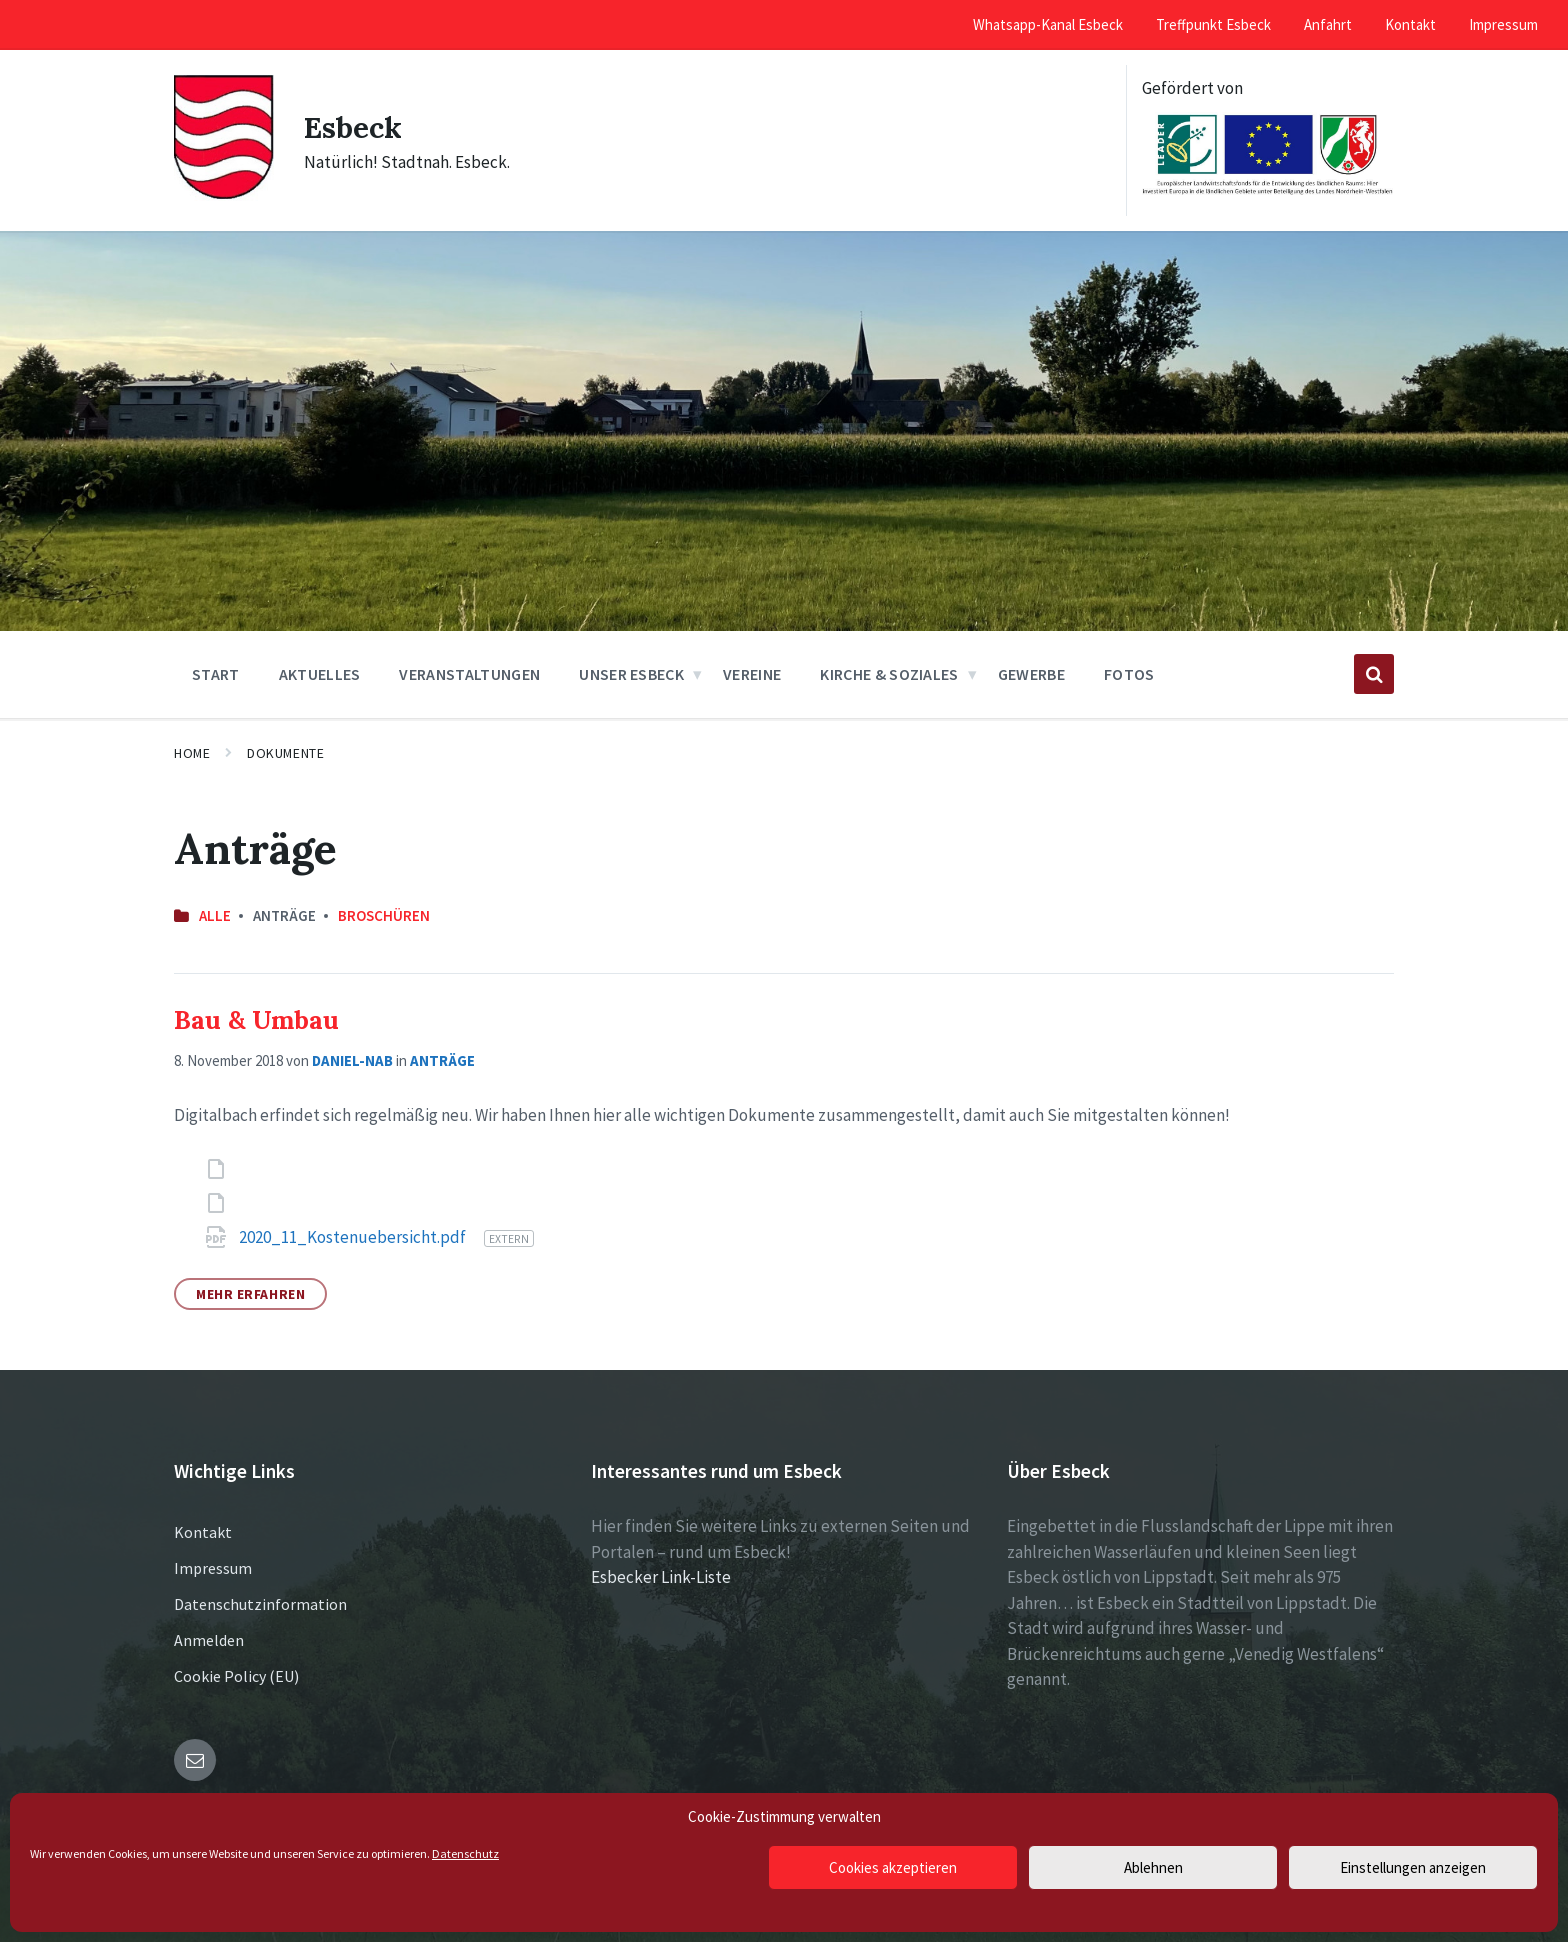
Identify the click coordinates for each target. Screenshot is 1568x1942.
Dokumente (285, 753)
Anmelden (209, 1640)
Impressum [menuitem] (1503, 24)
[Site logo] (224, 195)
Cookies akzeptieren (893, 1867)
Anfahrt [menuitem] (1328, 24)
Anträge (442, 1060)
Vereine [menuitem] (752, 674)
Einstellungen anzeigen (1413, 1867)
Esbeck (353, 127)
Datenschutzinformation (260, 1604)
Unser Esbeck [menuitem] (631, 674)
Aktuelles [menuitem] (320, 674)
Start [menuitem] (216, 674)
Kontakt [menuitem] (1410, 24)
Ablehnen (1153, 1867)
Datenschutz (465, 1853)
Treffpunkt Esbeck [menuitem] (1213, 24)
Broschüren (384, 915)
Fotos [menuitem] (1129, 674)
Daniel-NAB (352, 1060)
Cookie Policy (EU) (236, 1676)
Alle (215, 915)
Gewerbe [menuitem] (1031, 674)
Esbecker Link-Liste (661, 1577)
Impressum (213, 1568)
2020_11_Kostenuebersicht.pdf (354, 1237)
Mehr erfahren (250, 1294)
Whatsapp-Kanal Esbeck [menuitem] (1048, 24)
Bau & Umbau (256, 1019)
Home (192, 753)
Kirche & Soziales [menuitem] (889, 674)
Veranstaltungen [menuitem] (469, 674)
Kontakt (203, 1532)
